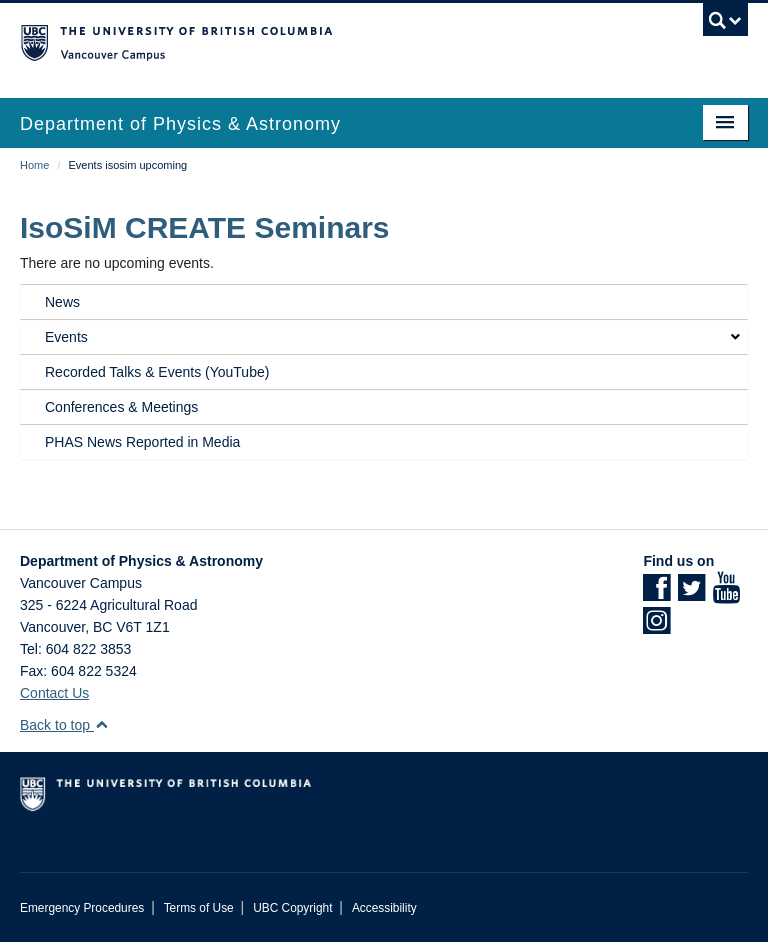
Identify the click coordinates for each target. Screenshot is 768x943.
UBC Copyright (292, 908)
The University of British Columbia (329, 41)
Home (34, 165)
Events (66, 337)
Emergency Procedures (82, 908)
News (62, 302)
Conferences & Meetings (121, 407)
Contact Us (54, 693)
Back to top (64, 725)
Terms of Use (199, 908)
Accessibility (384, 908)
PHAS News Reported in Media (142, 442)
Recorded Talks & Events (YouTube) (157, 372)
